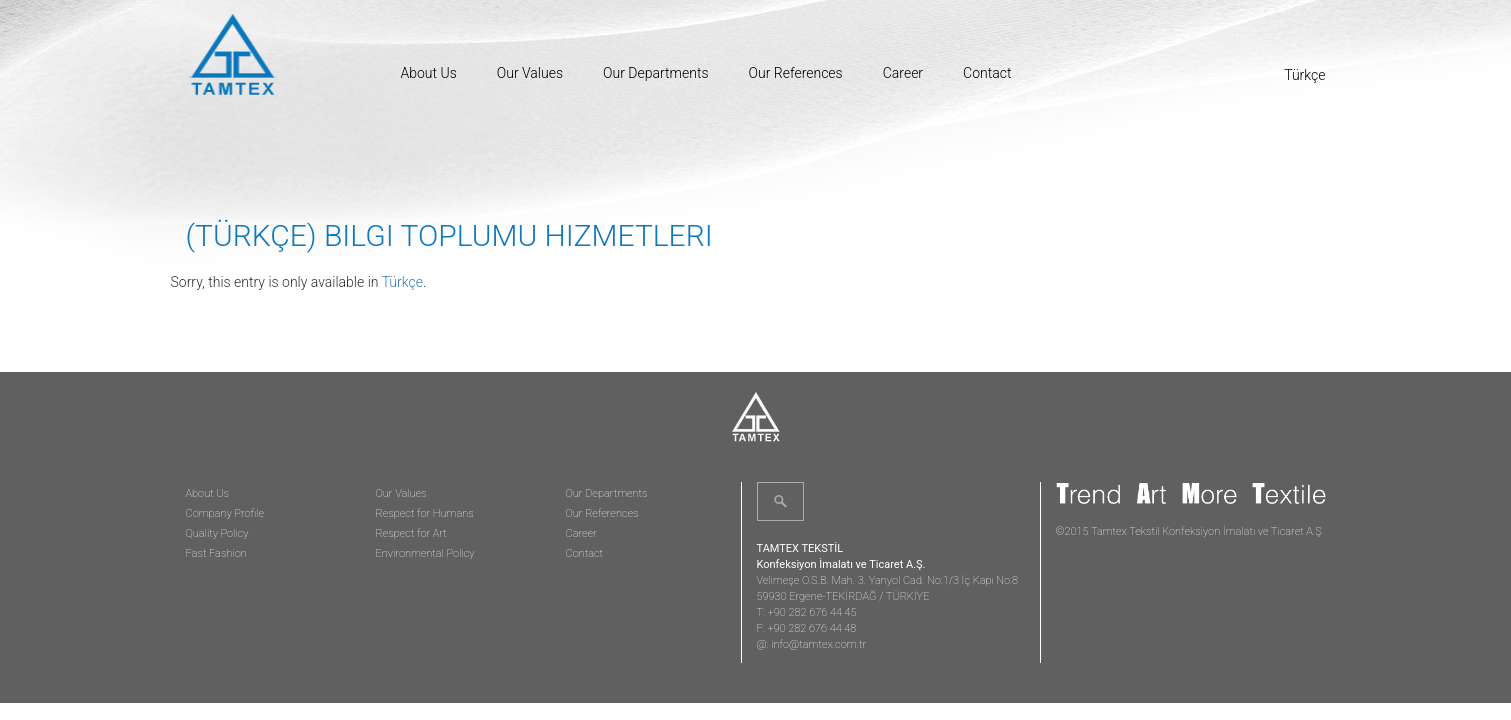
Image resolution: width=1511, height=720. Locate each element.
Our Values (530, 73)
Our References (796, 73)
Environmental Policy (425, 553)
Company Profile (225, 513)
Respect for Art (411, 533)
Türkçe (402, 282)
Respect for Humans (425, 513)
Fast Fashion (216, 553)
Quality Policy (217, 533)
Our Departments (655, 73)
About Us (429, 73)
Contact (987, 73)
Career (903, 73)
